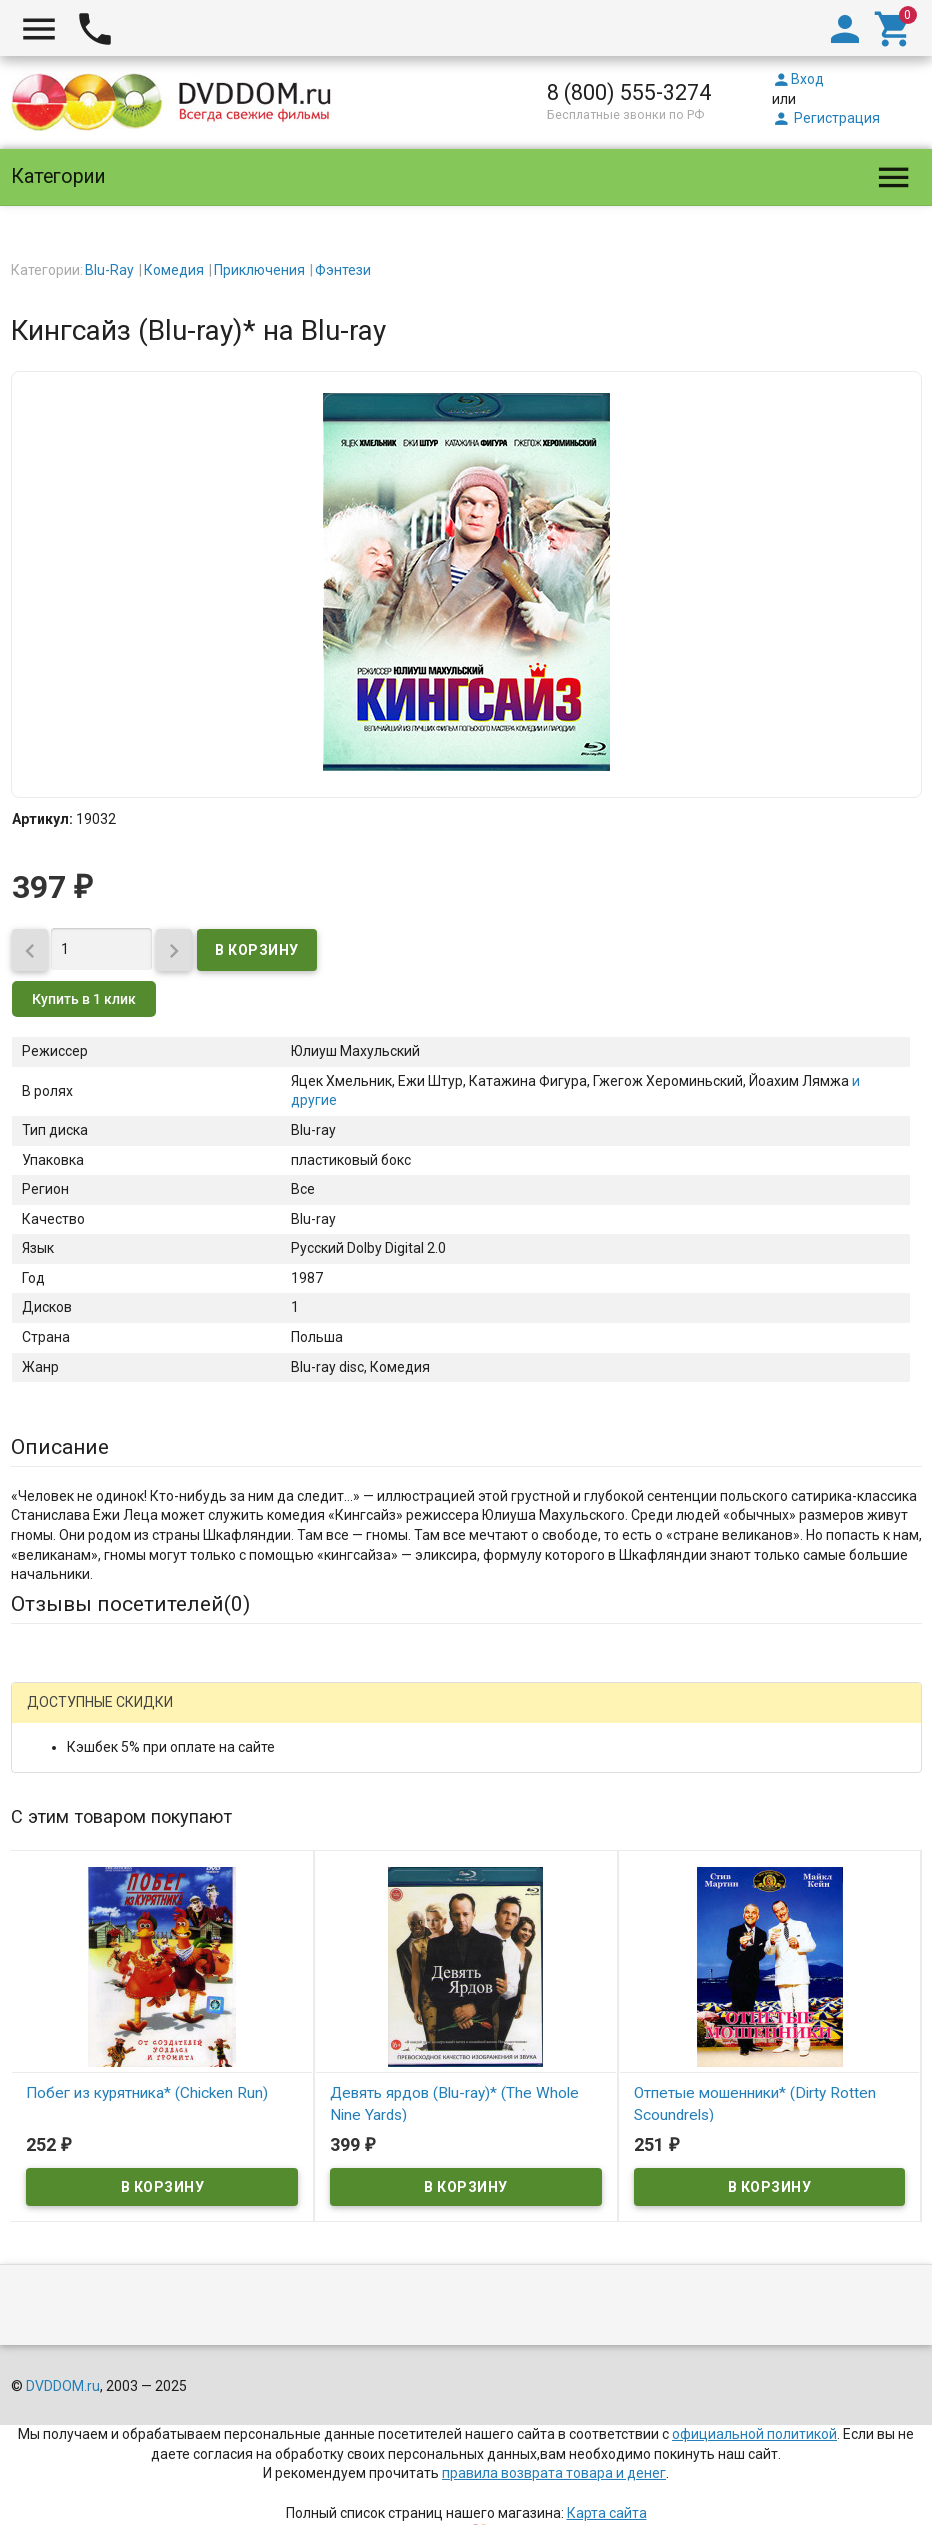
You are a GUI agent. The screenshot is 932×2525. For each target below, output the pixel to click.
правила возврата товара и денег (554, 2473)
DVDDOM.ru (63, 2386)
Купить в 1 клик (84, 999)
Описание (60, 1447)
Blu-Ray (109, 270)
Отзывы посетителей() (130, 1604)
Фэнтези (343, 270)
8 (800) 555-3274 (629, 92)
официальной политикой (754, 2434)
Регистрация (826, 118)
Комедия (174, 270)
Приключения (259, 270)
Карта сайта (607, 2513)
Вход (798, 79)
